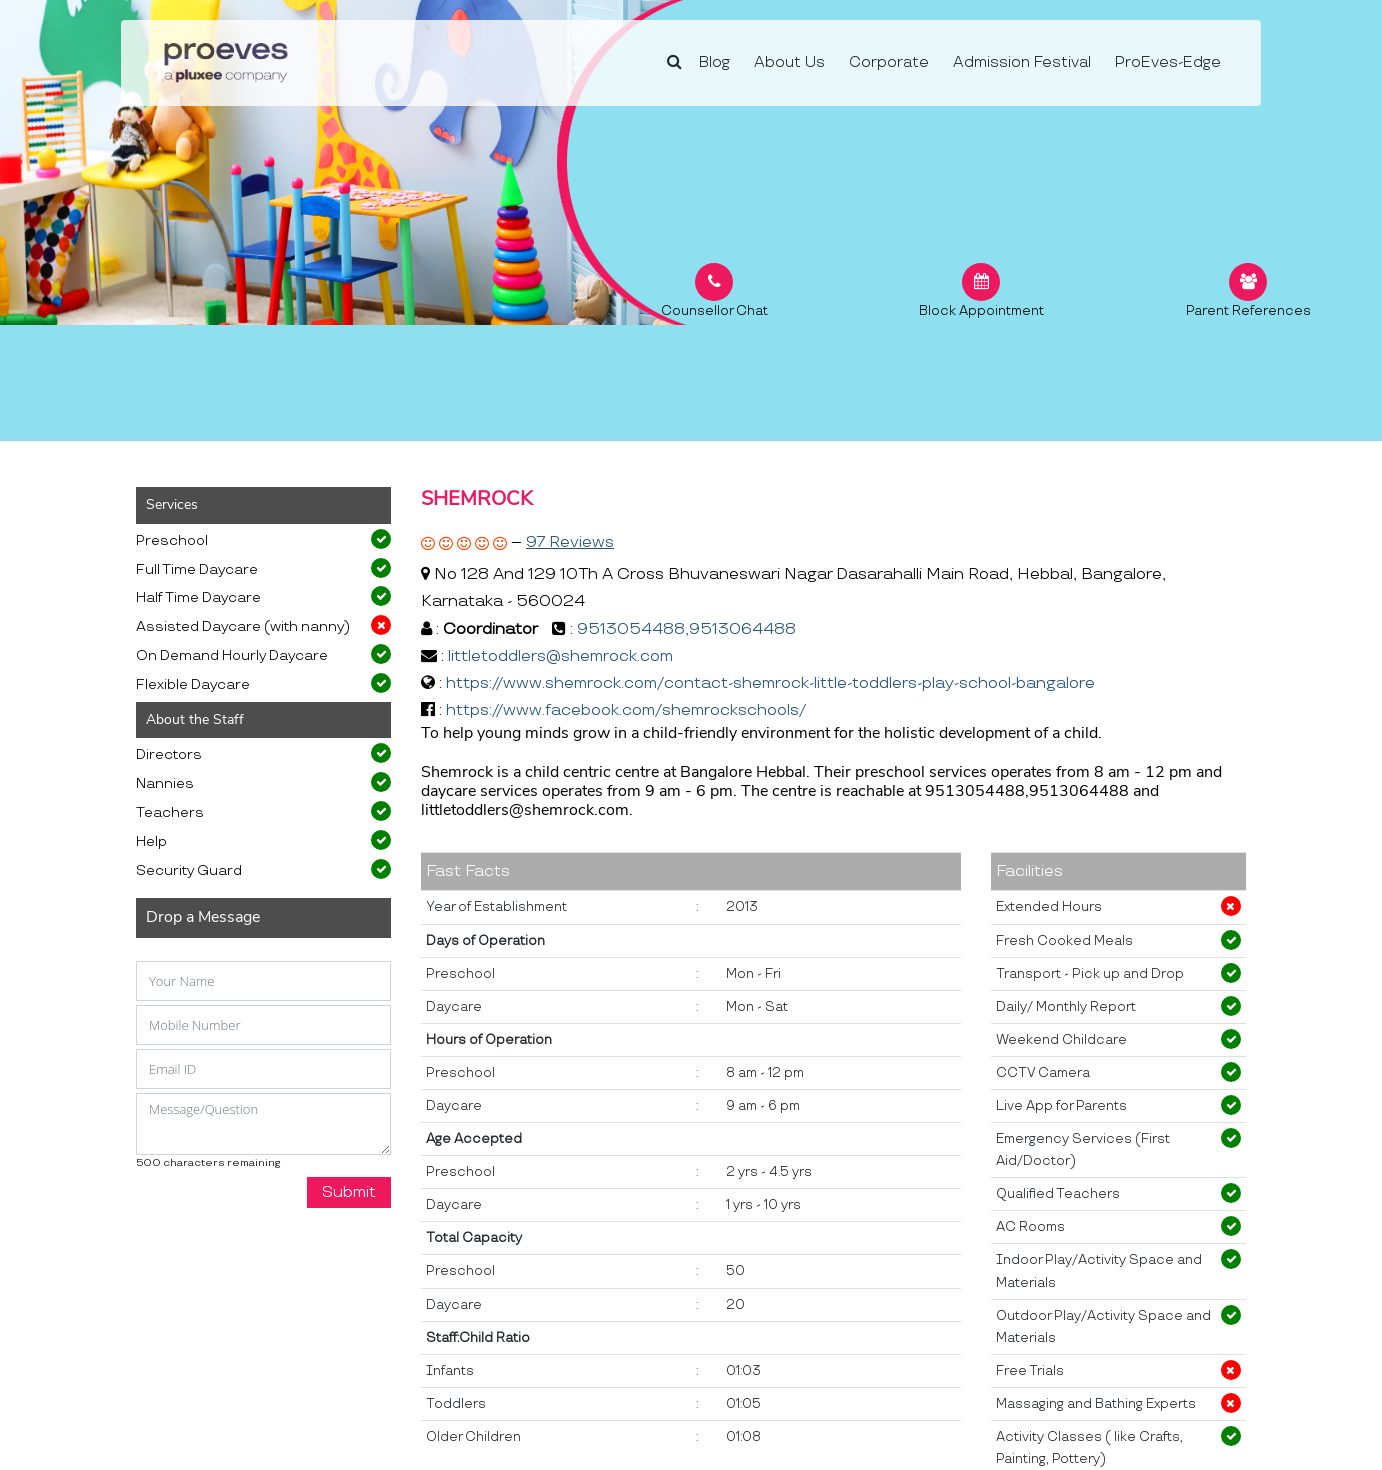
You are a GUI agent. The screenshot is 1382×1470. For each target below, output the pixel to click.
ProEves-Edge (1168, 62)
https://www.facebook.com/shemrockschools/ (626, 710)
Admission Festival (1022, 62)
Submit (349, 1192)
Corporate (889, 62)
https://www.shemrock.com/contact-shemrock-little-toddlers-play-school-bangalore (770, 683)
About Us (789, 62)
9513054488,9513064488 (686, 629)
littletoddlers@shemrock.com (560, 656)
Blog (714, 62)
